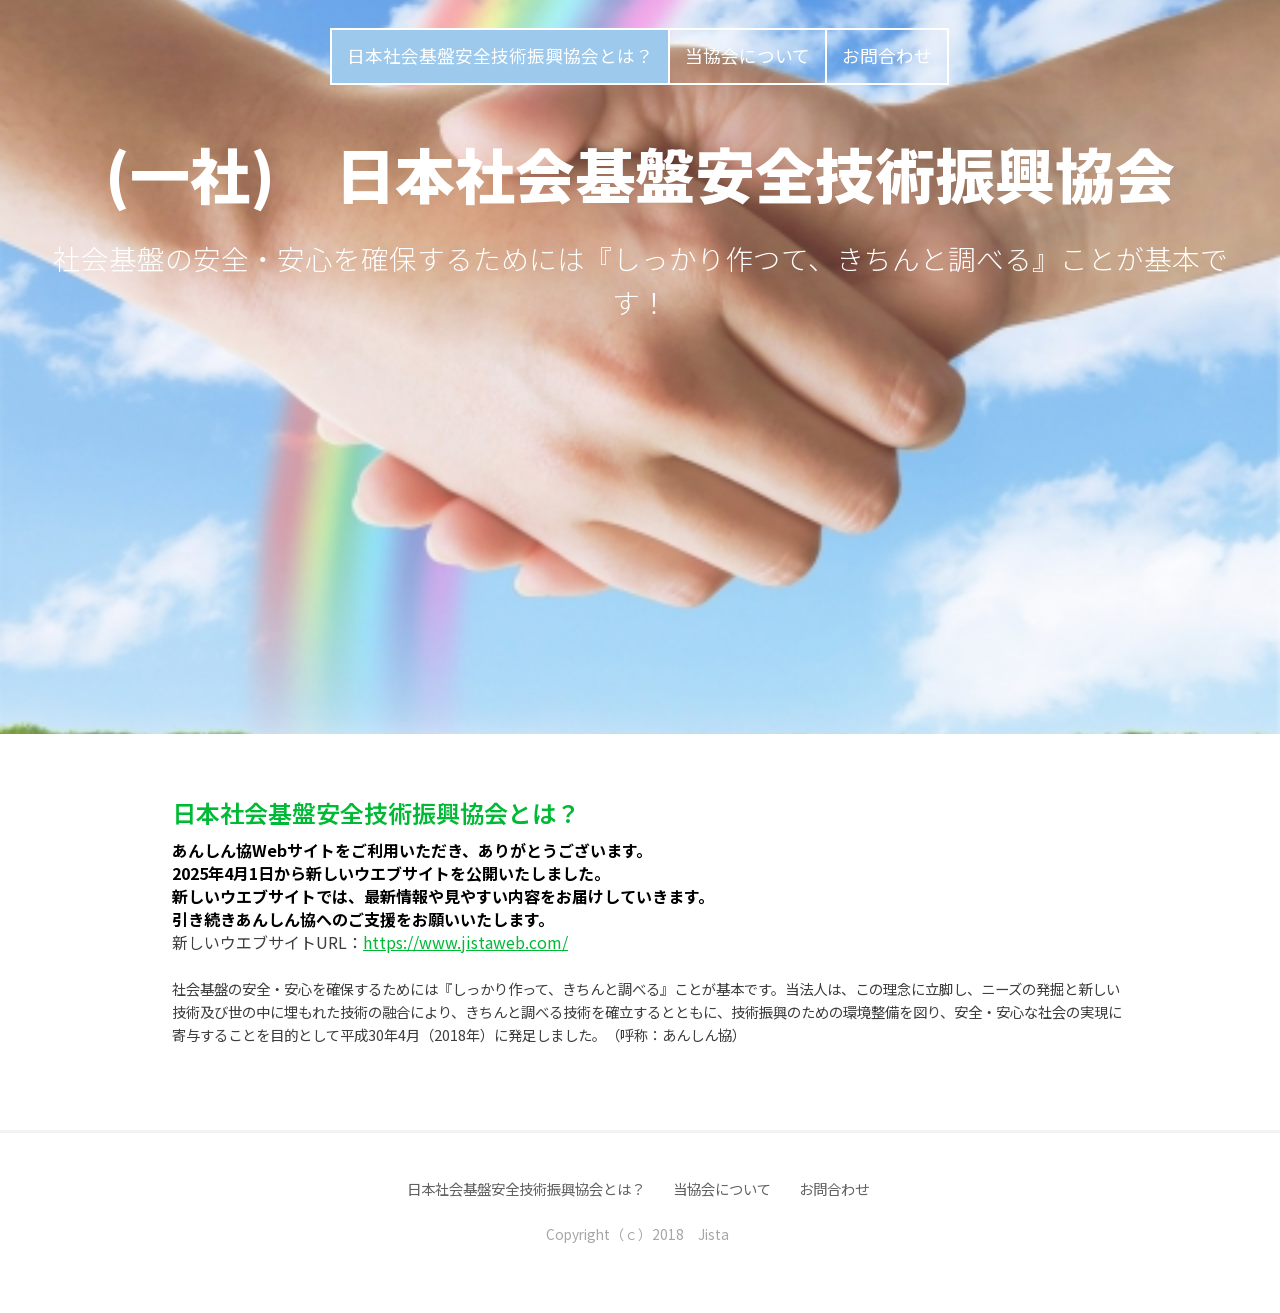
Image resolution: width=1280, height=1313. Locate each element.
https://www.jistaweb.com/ (465, 942)
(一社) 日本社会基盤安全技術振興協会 (640, 172)
